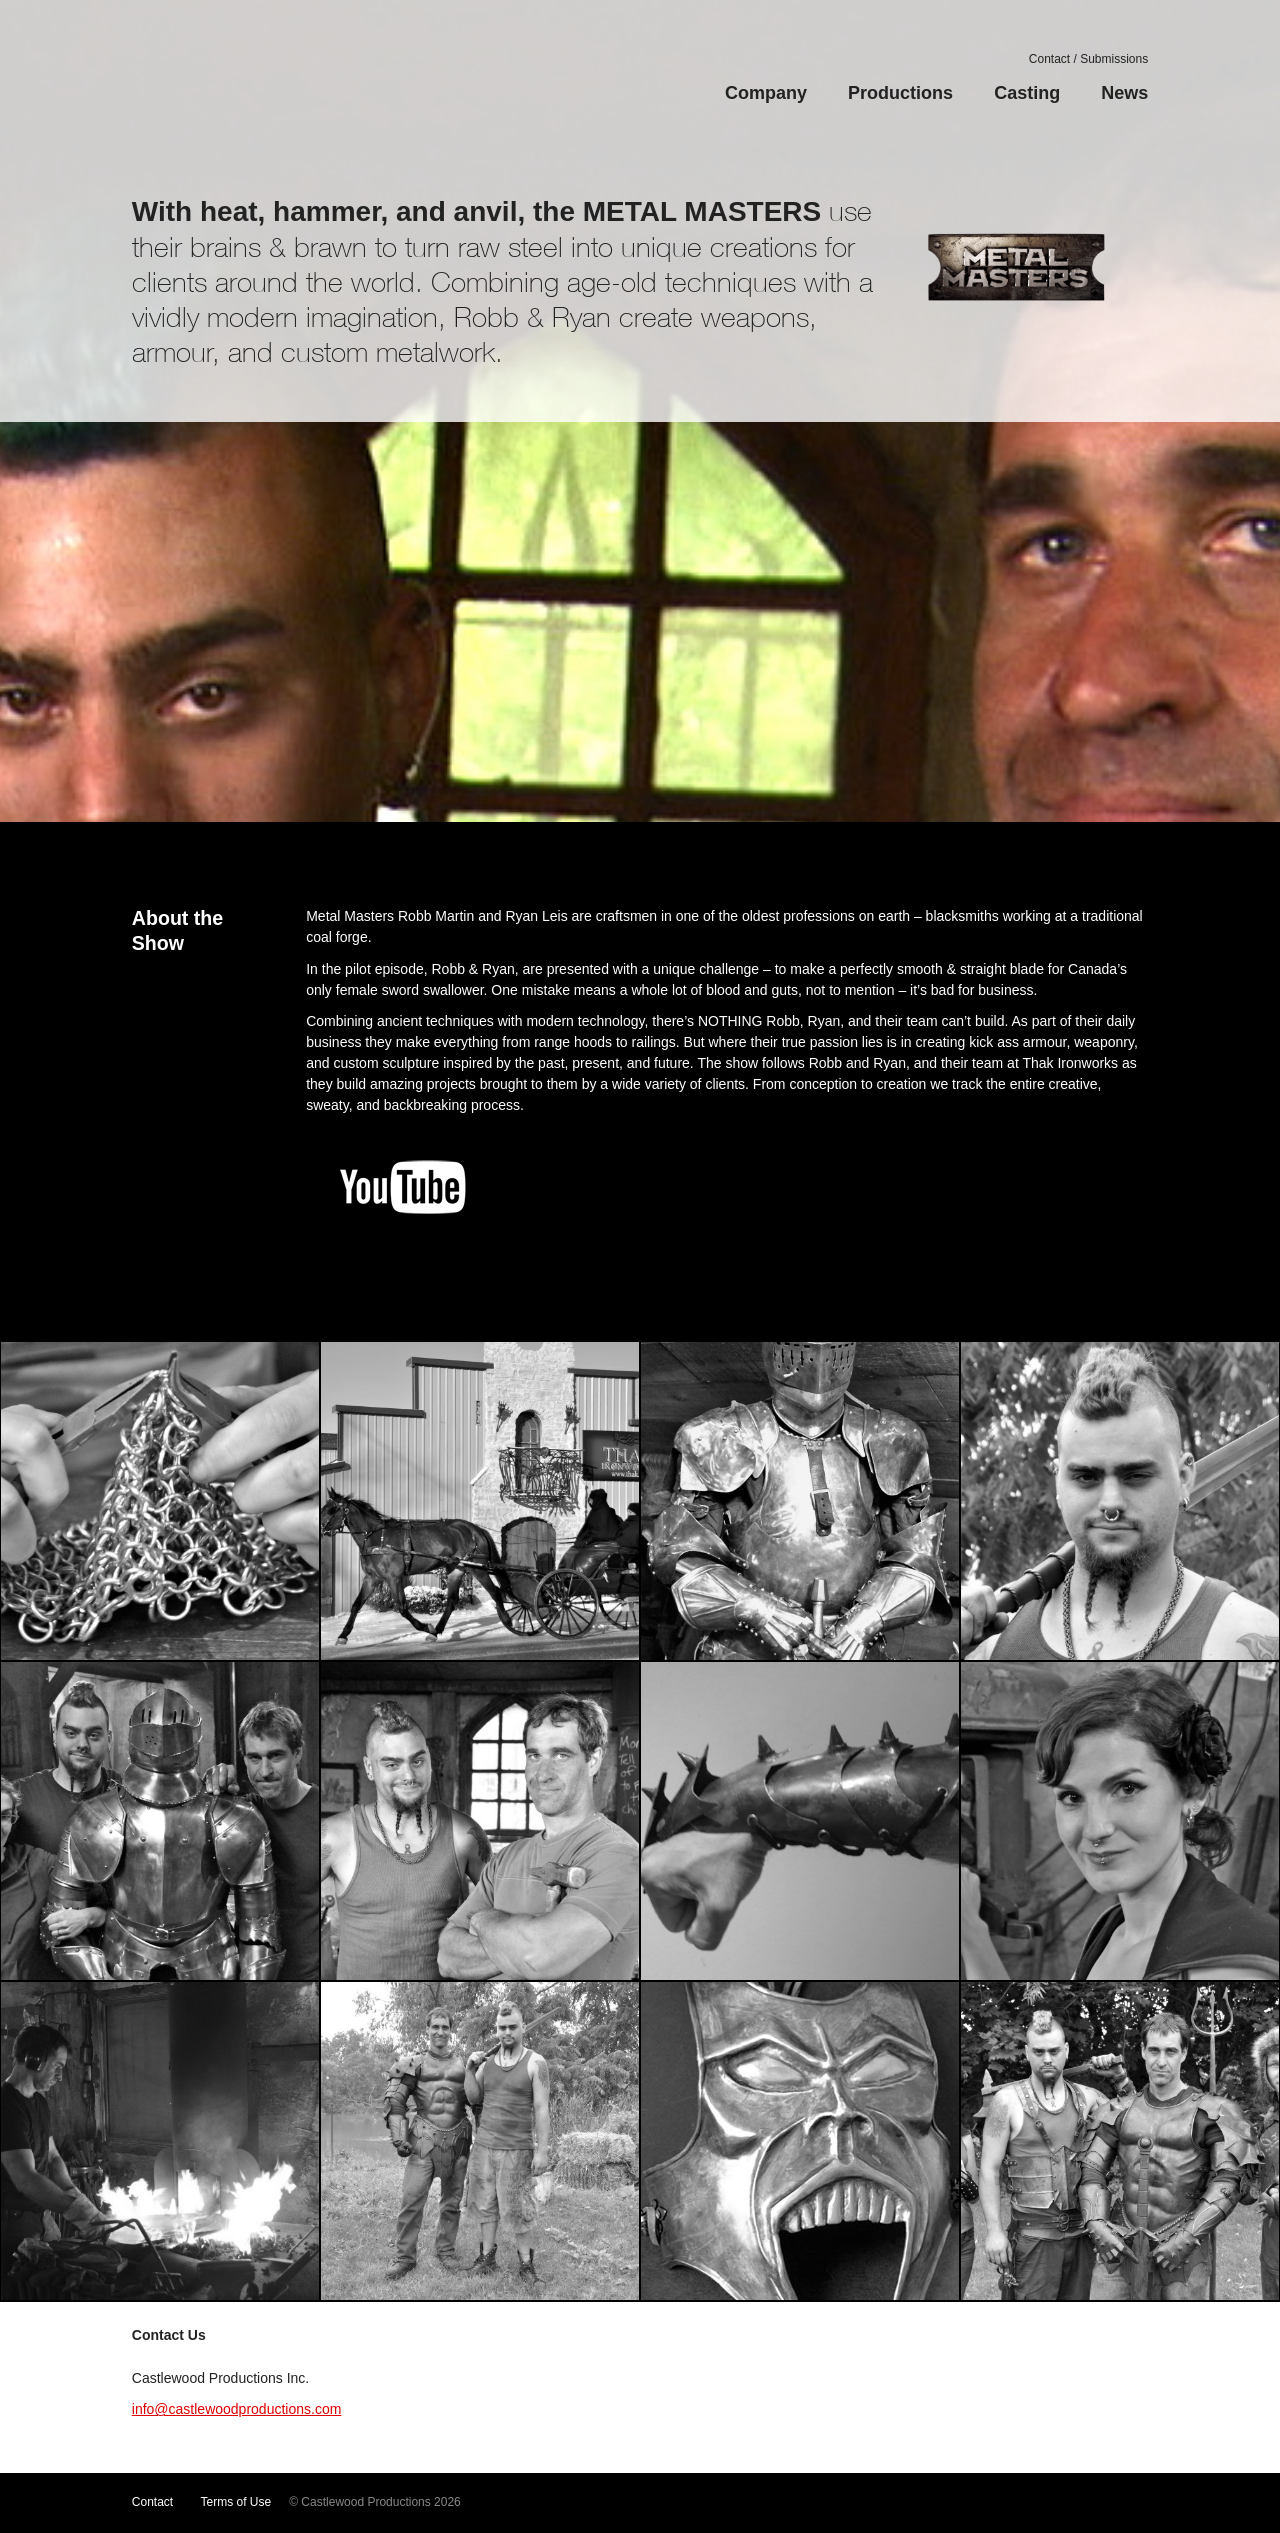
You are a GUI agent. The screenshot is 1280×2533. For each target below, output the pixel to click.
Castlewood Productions (244, 84)
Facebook (1029, 2503)
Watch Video (640, 572)
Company (766, 93)
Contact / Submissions (1088, 59)
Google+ (1091, 2503)
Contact (152, 2502)
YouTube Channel (935, 2503)
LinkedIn (1122, 2503)
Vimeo (968, 2503)
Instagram (1060, 2503)
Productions (900, 93)
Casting (1027, 93)
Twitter (1000, 2503)
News (1124, 93)
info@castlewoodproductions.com (237, 2409)
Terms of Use (236, 2502)
